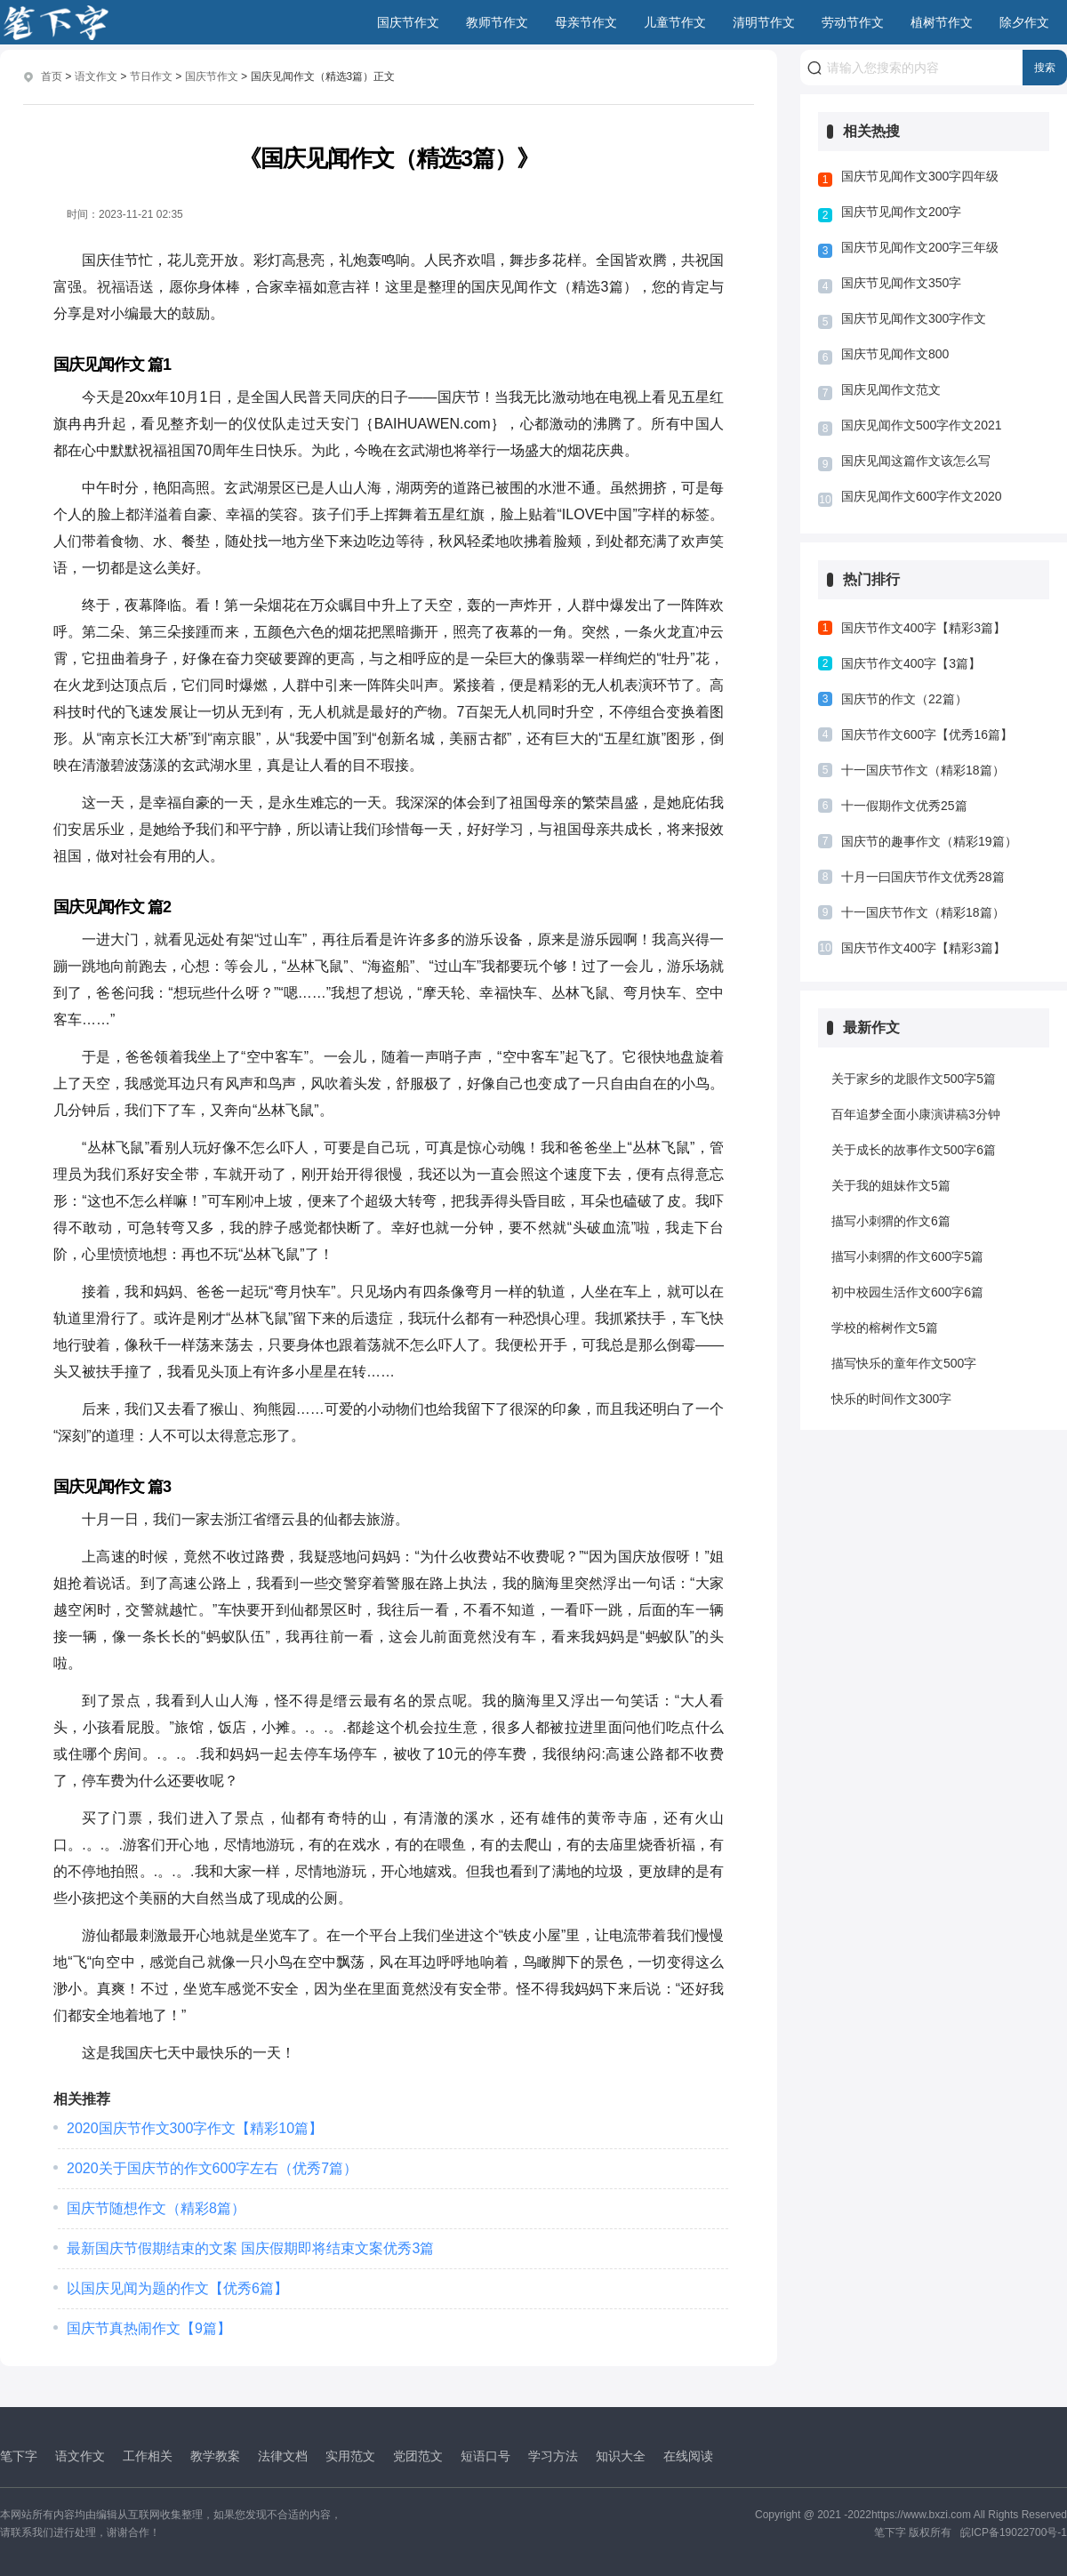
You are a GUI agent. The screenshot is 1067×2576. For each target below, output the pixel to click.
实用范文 (350, 2455)
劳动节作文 (853, 22)
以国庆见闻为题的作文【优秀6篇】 (177, 2287)
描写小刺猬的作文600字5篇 (907, 1256)
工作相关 (147, 2455)
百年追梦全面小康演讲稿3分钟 (915, 1114)
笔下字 (18, 2455)
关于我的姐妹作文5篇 (891, 1185)
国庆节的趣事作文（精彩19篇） (929, 841)
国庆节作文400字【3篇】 (911, 663)
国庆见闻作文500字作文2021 (921, 425)
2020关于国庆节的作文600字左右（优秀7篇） (212, 2167)
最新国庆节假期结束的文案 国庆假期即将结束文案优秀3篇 (250, 2247)
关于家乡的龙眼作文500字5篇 (913, 1078)
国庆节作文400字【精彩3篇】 (923, 628)
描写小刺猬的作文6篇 (891, 1221)
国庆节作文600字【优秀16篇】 (927, 734)
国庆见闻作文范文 (891, 389)
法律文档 (283, 2455)
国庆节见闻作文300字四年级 (920, 176)
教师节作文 (497, 22)
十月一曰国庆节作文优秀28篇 (923, 877)
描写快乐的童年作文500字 (903, 1363)
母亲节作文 (586, 22)
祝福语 (118, 285)
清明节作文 (764, 22)
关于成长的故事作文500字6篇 (913, 1150)
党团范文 (418, 2455)
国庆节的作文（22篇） (904, 699)
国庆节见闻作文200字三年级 (920, 247)
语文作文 (96, 76)
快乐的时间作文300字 (891, 1399)
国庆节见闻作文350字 (901, 283)
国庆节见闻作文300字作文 (913, 318)
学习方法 (553, 2455)
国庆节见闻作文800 (895, 354)
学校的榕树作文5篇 (884, 1327)
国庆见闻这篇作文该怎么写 (916, 460)
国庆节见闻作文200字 (901, 212)
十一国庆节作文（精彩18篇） (923, 770)
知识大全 (621, 2455)
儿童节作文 (675, 22)
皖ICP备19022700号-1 (1013, 2531)
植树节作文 (942, 22)
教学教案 (215, 2455)
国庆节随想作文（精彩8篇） (156, 2207)
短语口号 (485, 2455)
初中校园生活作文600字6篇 (907, 1292)
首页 (51, 76)
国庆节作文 (408, 22)
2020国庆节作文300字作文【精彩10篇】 (195, 2127)
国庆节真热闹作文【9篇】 (149, 2327)
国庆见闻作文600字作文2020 (921, 496)
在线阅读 (688, 2455)
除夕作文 (1024, 22)
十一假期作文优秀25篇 (904, 805)
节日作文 (151, 76)
